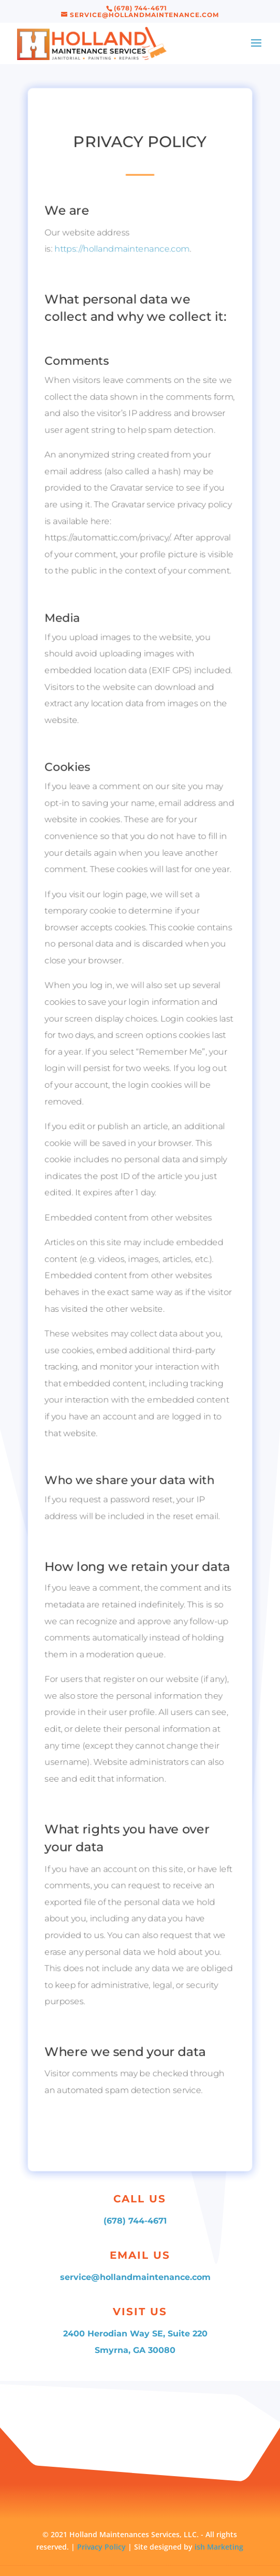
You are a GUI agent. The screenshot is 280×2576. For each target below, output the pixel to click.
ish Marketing (219, 2547)
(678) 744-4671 (135, 2221)
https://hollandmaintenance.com (122, 230)
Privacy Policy (102, 2547)
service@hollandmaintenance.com (135, 2277)
